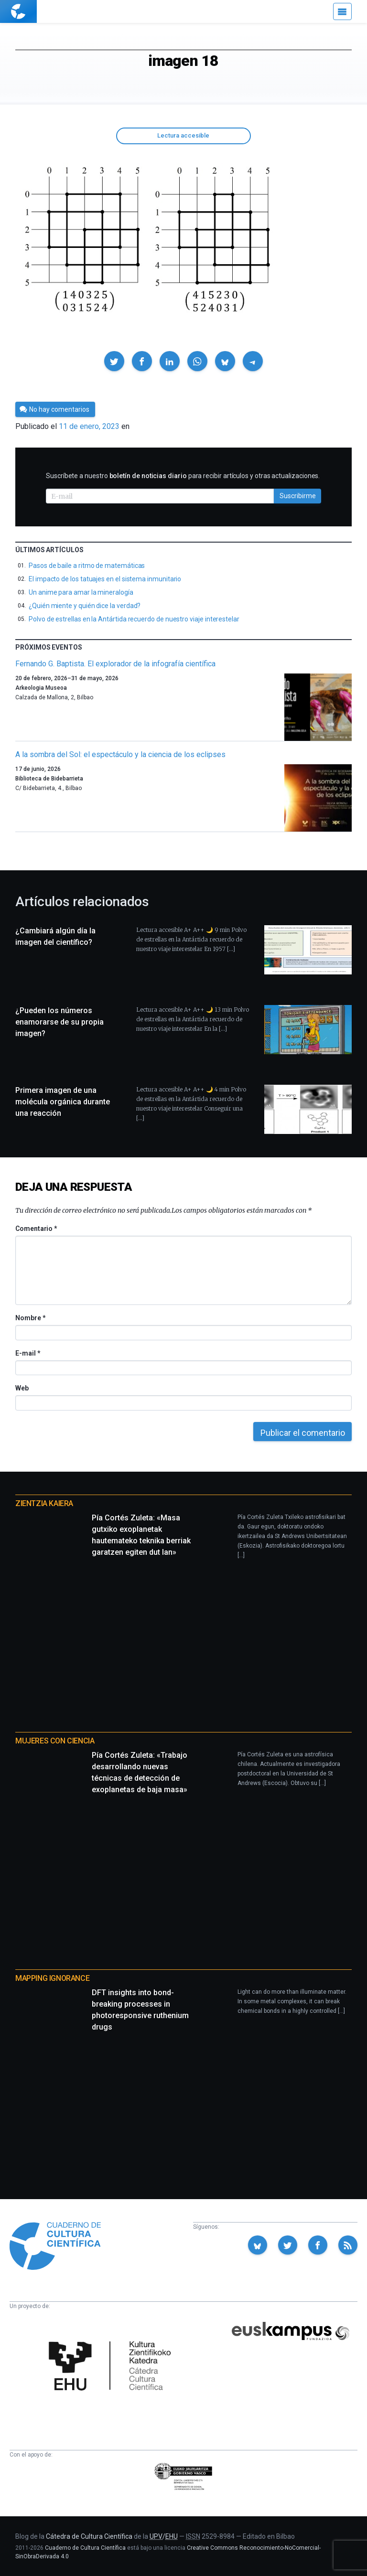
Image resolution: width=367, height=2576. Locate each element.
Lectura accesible (183, 135)
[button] (114, 361)
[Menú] (342, 11)
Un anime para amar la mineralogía (81, 592)
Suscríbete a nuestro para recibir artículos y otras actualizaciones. (183, 476)
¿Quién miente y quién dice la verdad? (84, 605)
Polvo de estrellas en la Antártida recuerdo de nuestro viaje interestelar (134, 619)
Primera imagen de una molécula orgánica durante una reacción (62, 1102)
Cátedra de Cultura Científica (89, 2536)
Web (22, 1388)
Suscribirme (298, 496)
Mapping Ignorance (52, 1978)
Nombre (30, 1318)
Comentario (36, 1228)
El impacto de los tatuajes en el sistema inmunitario (105, 579)
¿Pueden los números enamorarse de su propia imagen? (59, 1022)
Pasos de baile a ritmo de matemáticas (87, 565)
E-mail (27, 1353)
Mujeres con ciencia (54, 1740)
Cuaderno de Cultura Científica (85, 2547)
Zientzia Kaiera (44, 1503)
